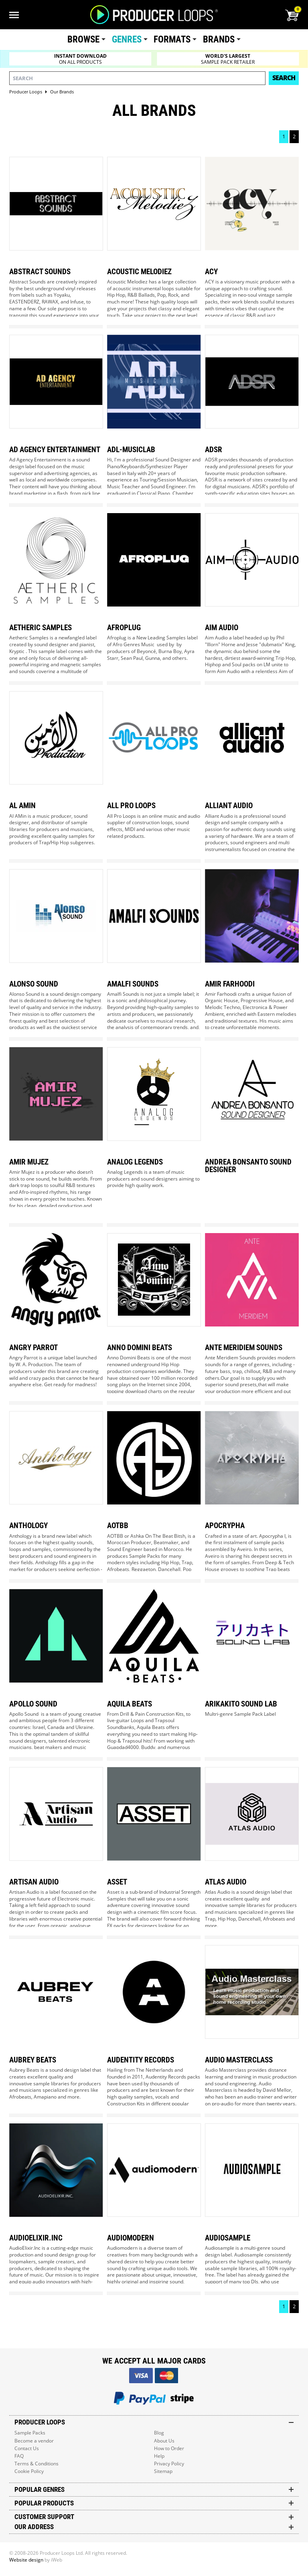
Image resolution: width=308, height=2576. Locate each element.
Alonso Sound (33, 984)
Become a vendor (34, 2440)
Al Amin (22, 805)
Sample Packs (29, 2432)
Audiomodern (130, 2237)
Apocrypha (225, 1525)
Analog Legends (135, 1162)
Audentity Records (140, 2059)
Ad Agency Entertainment (54, 449)
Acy (211, 271)
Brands (219, 39)
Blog (159, 2432)
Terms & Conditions (36, 2463)
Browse (83, 39)
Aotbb (117, 1525)
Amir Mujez (29, 1162)
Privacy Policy (169, 2463)
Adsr (213, 449)
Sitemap (163, 2471)
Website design (26, 2559)
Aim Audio (221, 627)
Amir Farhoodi (230, 984)
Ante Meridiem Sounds (243, 1347)
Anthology (28, 1525)
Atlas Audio (225, 1882)
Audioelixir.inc (36, 2237)
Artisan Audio (34, 1882)
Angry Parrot (33, 1347)
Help (159, 2456)
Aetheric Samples (40, 627)
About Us (164, 2440)
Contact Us (26, 2448)
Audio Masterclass (239, 2059)
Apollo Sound (33, 1704)
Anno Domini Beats (139, 1347)
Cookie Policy (29, 2471)
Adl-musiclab (131, 449)
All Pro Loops (131, 805)
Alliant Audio (229, 805)
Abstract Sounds (40, 271)
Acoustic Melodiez (139, 271)
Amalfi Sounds (132, 984)
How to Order (169, 2448)
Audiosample (227, 2237)
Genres (127, 39)
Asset (117, 1882)
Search (283, 77)
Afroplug (124, 627)
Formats (172, 39)
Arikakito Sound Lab (241, 1704)
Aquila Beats (129, 1704)
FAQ (19, 2456)
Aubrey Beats (32, 2059)
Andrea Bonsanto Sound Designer (248, 1165)
